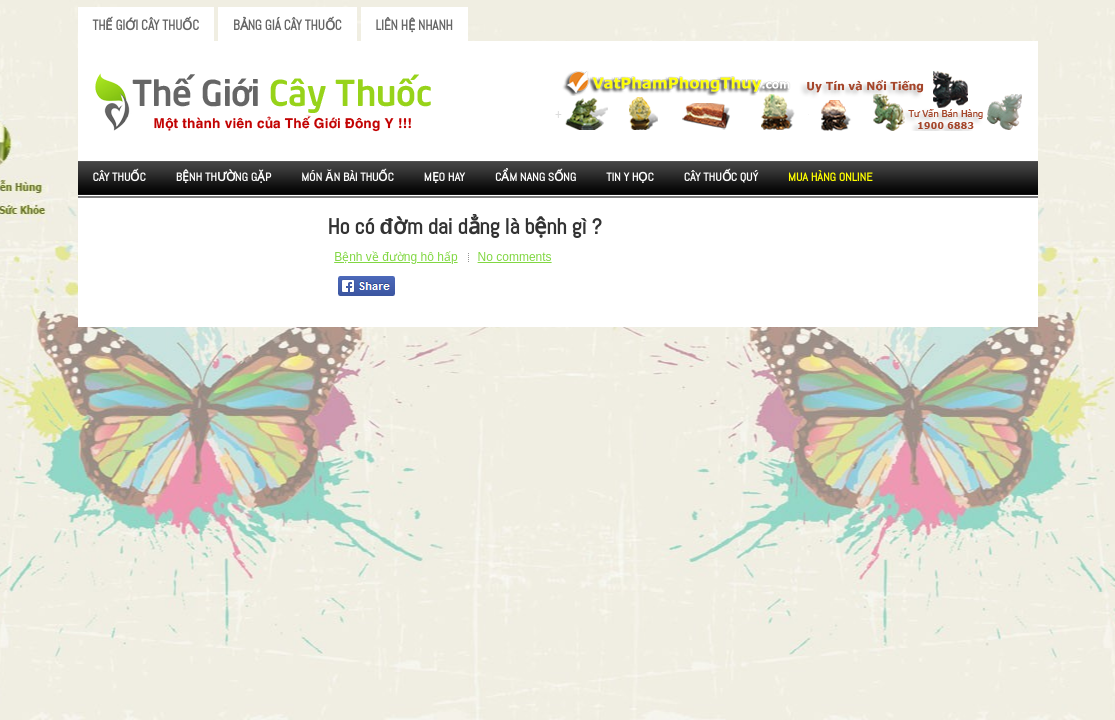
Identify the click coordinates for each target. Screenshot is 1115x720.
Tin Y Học (630, 177)
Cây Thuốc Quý (721, 177)
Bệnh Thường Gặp (224, 177)
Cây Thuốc (119, 177)
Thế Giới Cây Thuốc (146, 25)
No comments (515, 257)
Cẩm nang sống (535, 177)
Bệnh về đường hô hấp (395, 257)
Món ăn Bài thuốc (347, 177)
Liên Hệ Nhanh (414, 25)
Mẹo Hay (444, 177)
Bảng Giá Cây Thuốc (287, 25)
